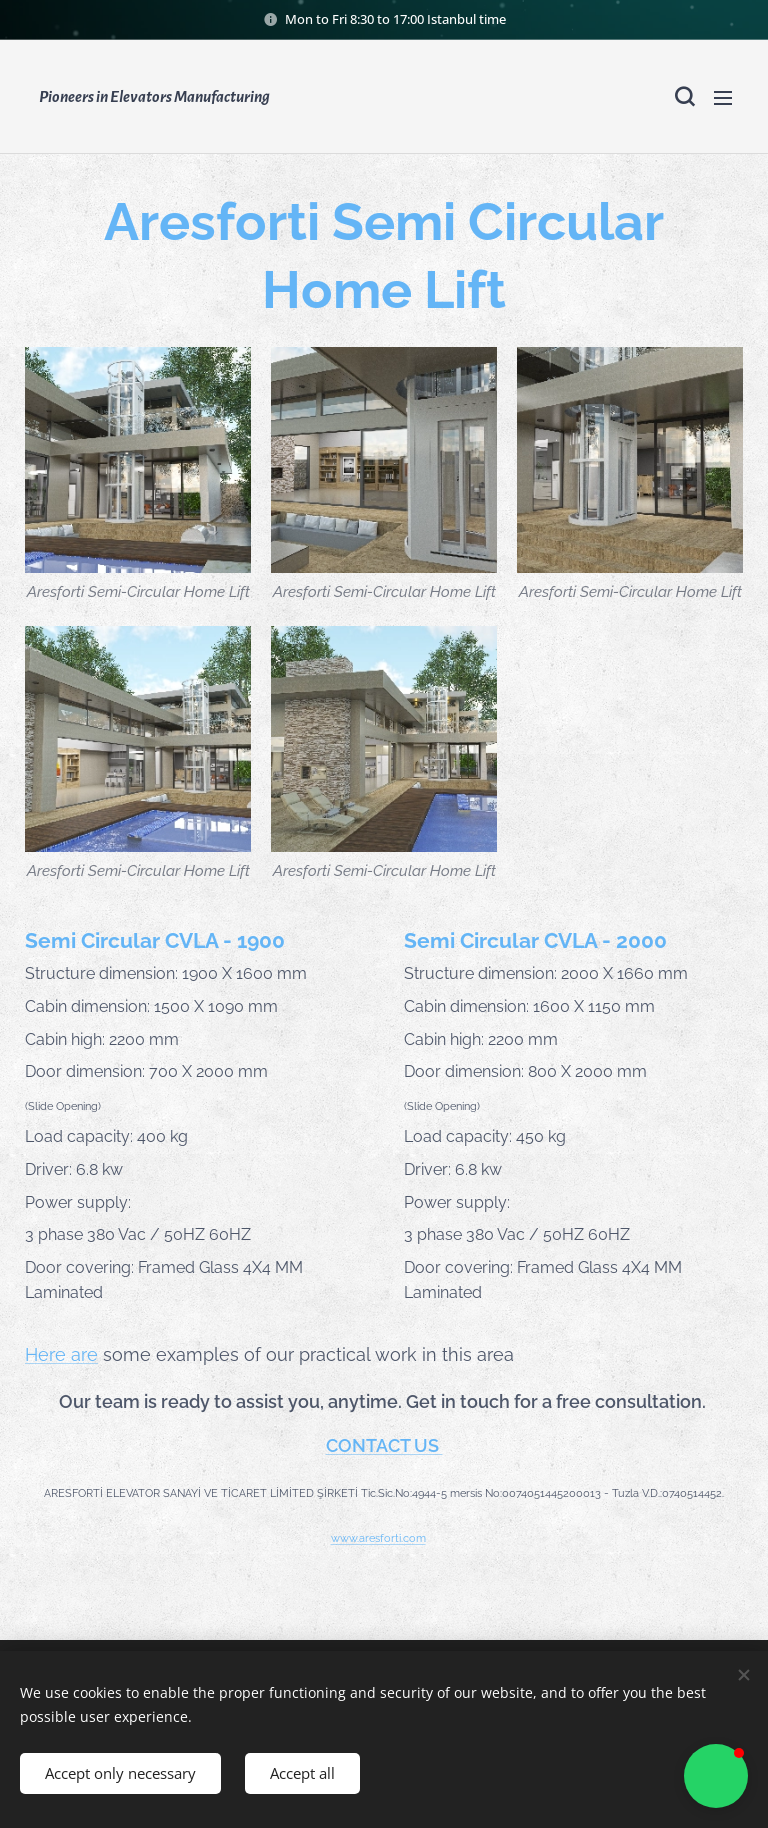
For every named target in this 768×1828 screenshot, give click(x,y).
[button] (683, 97)
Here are (61, 1354)
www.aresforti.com (378, 1538)
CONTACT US (384, 1445)
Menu (723, 98)
